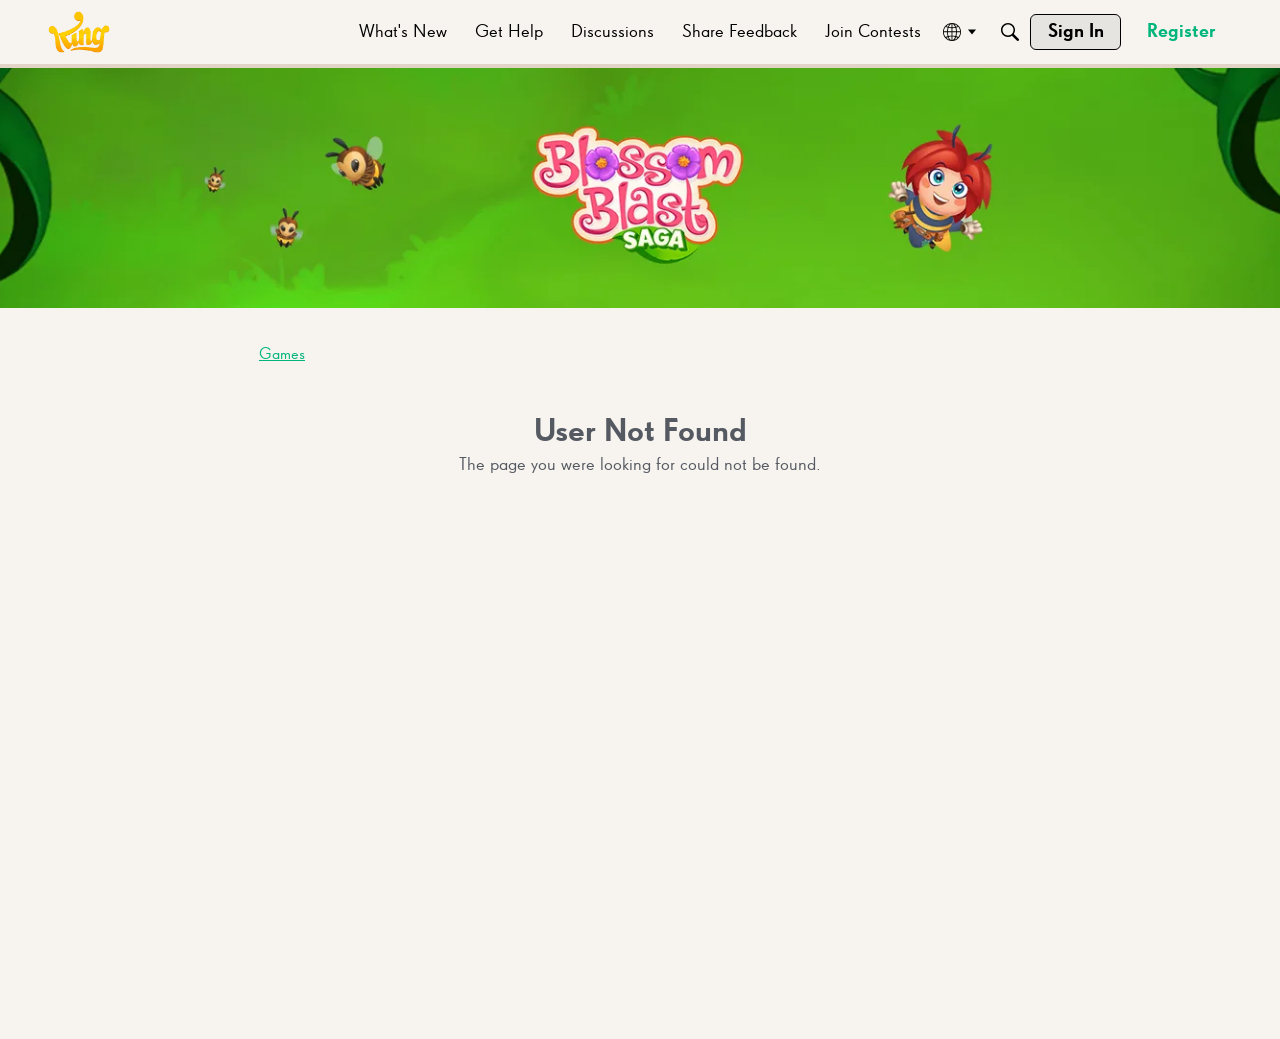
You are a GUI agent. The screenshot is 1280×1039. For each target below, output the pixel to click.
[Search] (1010, 32)
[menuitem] (403, 32)
